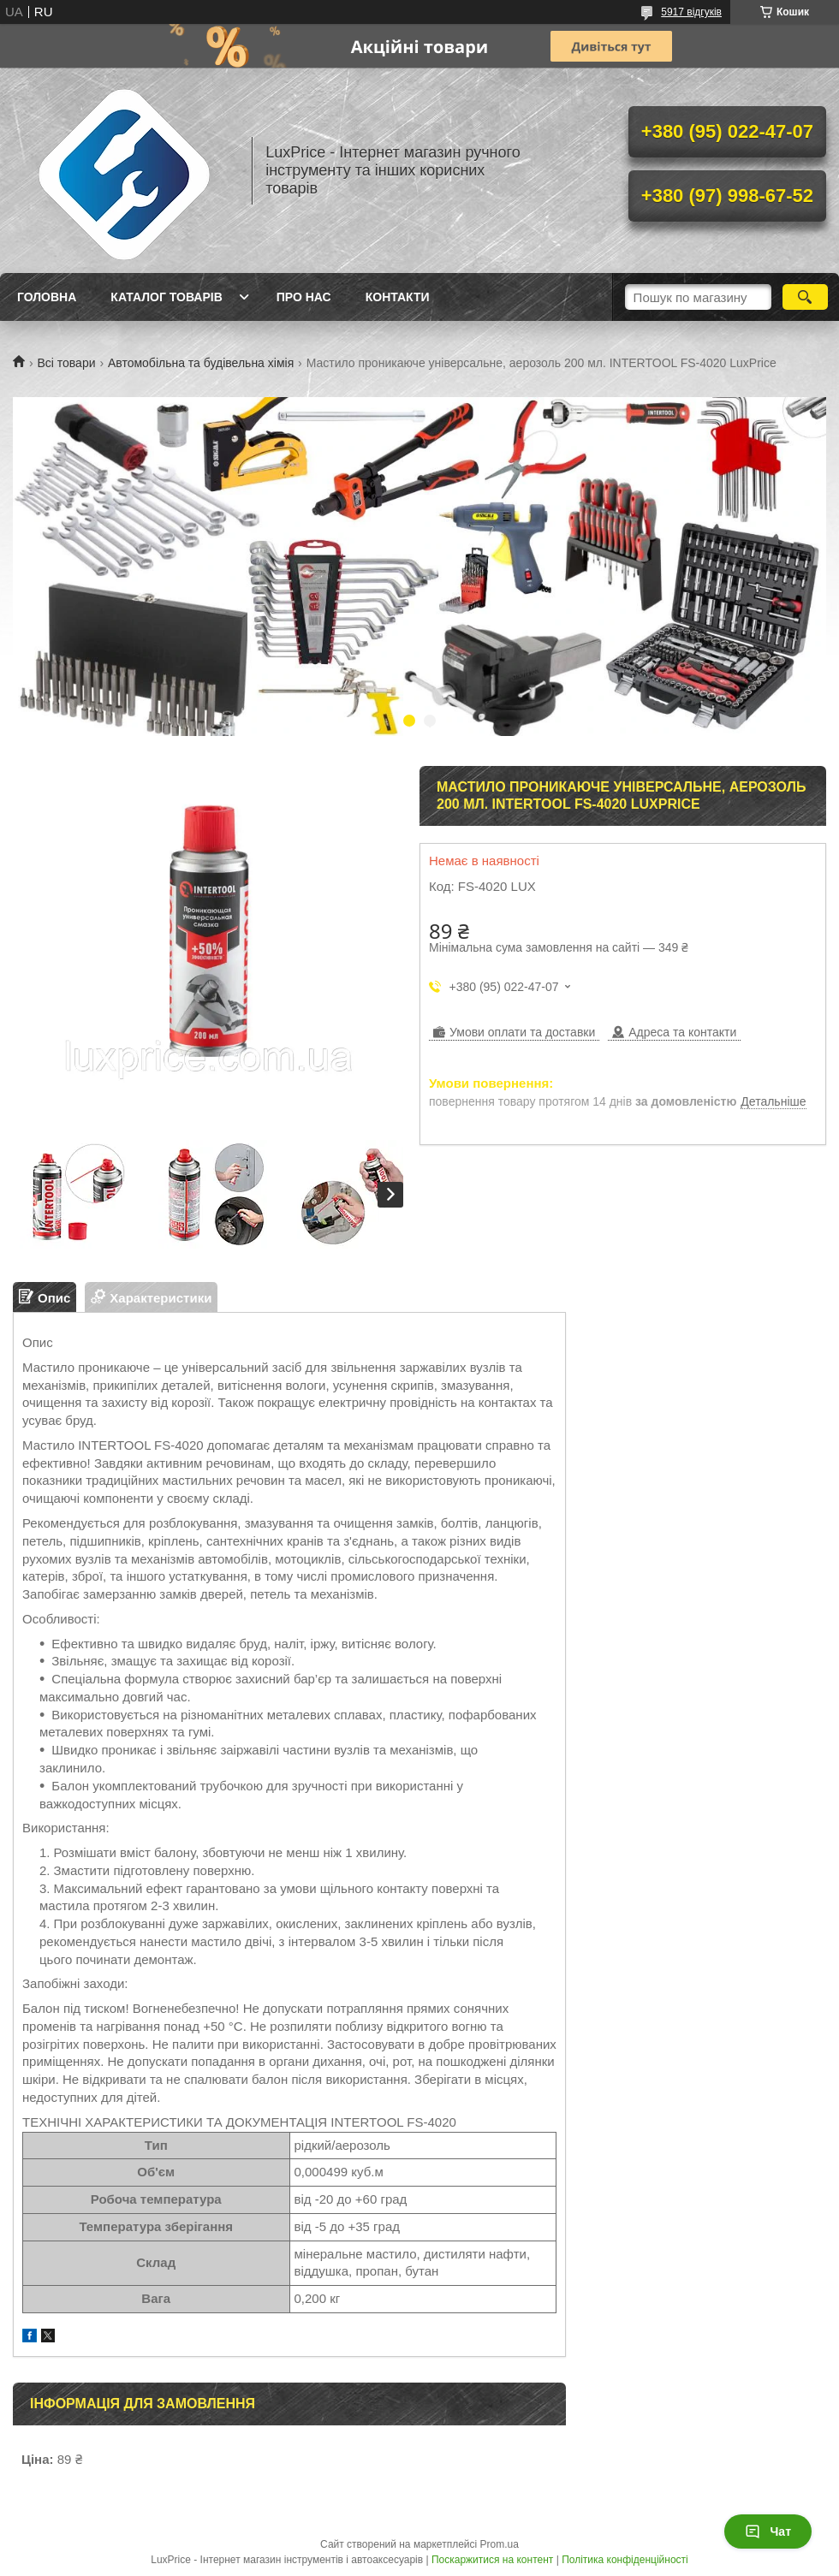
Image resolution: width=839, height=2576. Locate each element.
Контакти (398, 297)
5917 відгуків (691, 12)
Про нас (304, 297)
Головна (46, 297)
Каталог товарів (166, 297)
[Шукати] (805, 297)
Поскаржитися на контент (492, 2560)
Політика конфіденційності (625, 2560)
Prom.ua (499, 2544)
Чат (768, 2531)
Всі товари (66, 363)
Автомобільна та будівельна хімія (201, 363)
